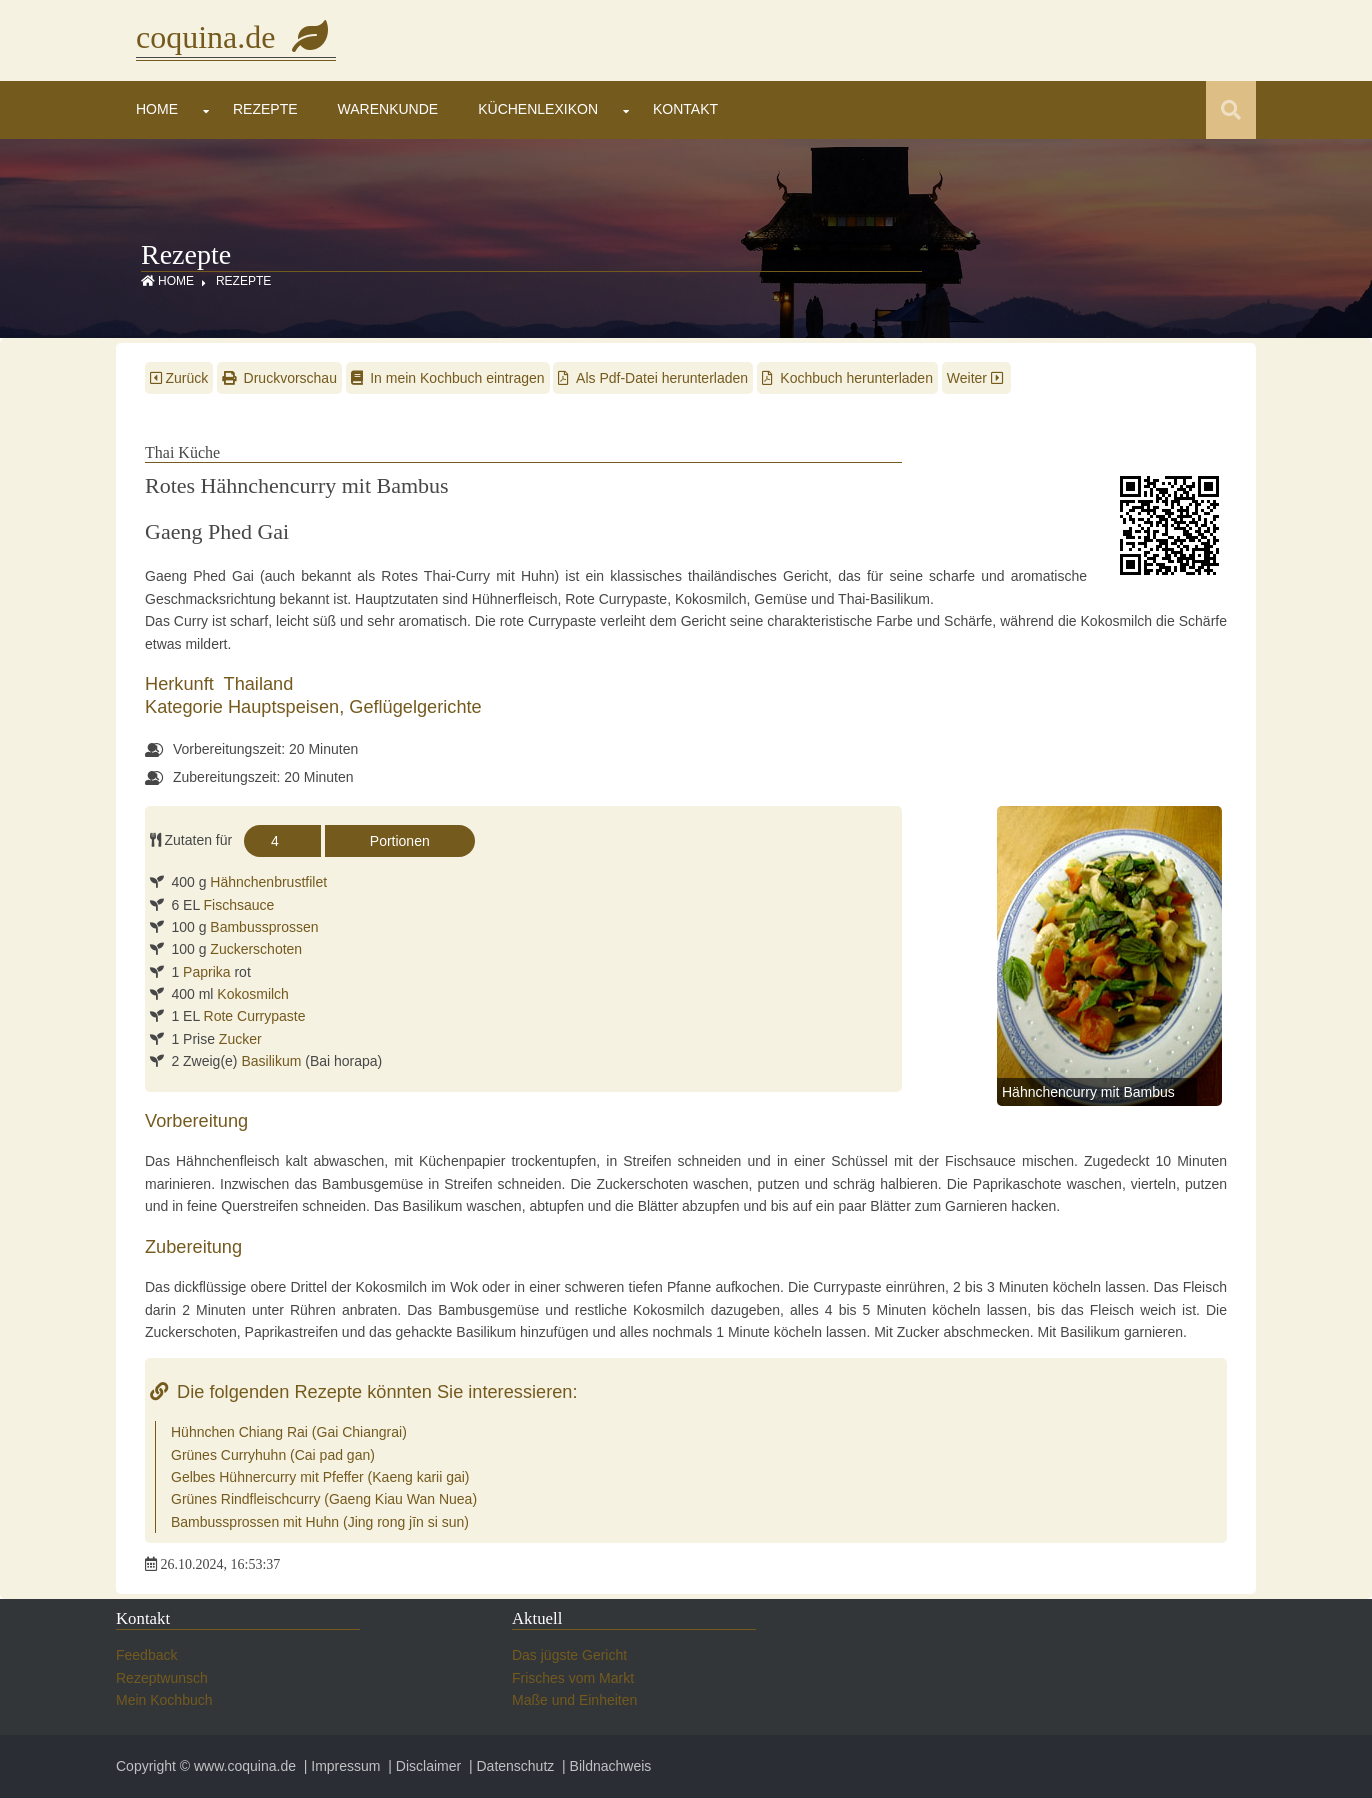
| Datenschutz (509, 1766)
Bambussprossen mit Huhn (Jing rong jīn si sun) (320, 1522)
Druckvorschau (279, 378)
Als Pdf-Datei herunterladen (653, 378)
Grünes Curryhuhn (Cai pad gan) (273, 1455)
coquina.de (236, 37)
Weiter (977, 378)
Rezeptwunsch (162, 1678)
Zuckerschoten (256, 949)
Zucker (240, 1039)
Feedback (146, 1655)
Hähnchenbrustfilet (268, 882)
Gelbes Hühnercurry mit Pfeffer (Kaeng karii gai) (320, 1477)
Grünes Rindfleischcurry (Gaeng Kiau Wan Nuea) (324, 1499)
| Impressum (340, 1766)
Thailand (259, 684)
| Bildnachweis (604, 1766)
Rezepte (265, 109)
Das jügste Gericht (569, 1655)
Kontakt (685, 109)
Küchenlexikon (538, 109)
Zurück (179, 378)
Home (157, 109)
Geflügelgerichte (415, 707)
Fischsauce (239, 905)
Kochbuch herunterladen (847, 378)
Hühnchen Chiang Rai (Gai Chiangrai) (289, 1432)
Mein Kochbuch (164, 1700)
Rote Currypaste (255, 1016)
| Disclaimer (422, 1766)
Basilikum (271, 1061)
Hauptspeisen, (288, 707)
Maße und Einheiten (574, 1700)
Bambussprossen (264, 927)
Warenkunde (388, 109)
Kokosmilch (253, 994)
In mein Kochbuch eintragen (448, 378)
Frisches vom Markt (573, 1678)
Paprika (206, 972)
